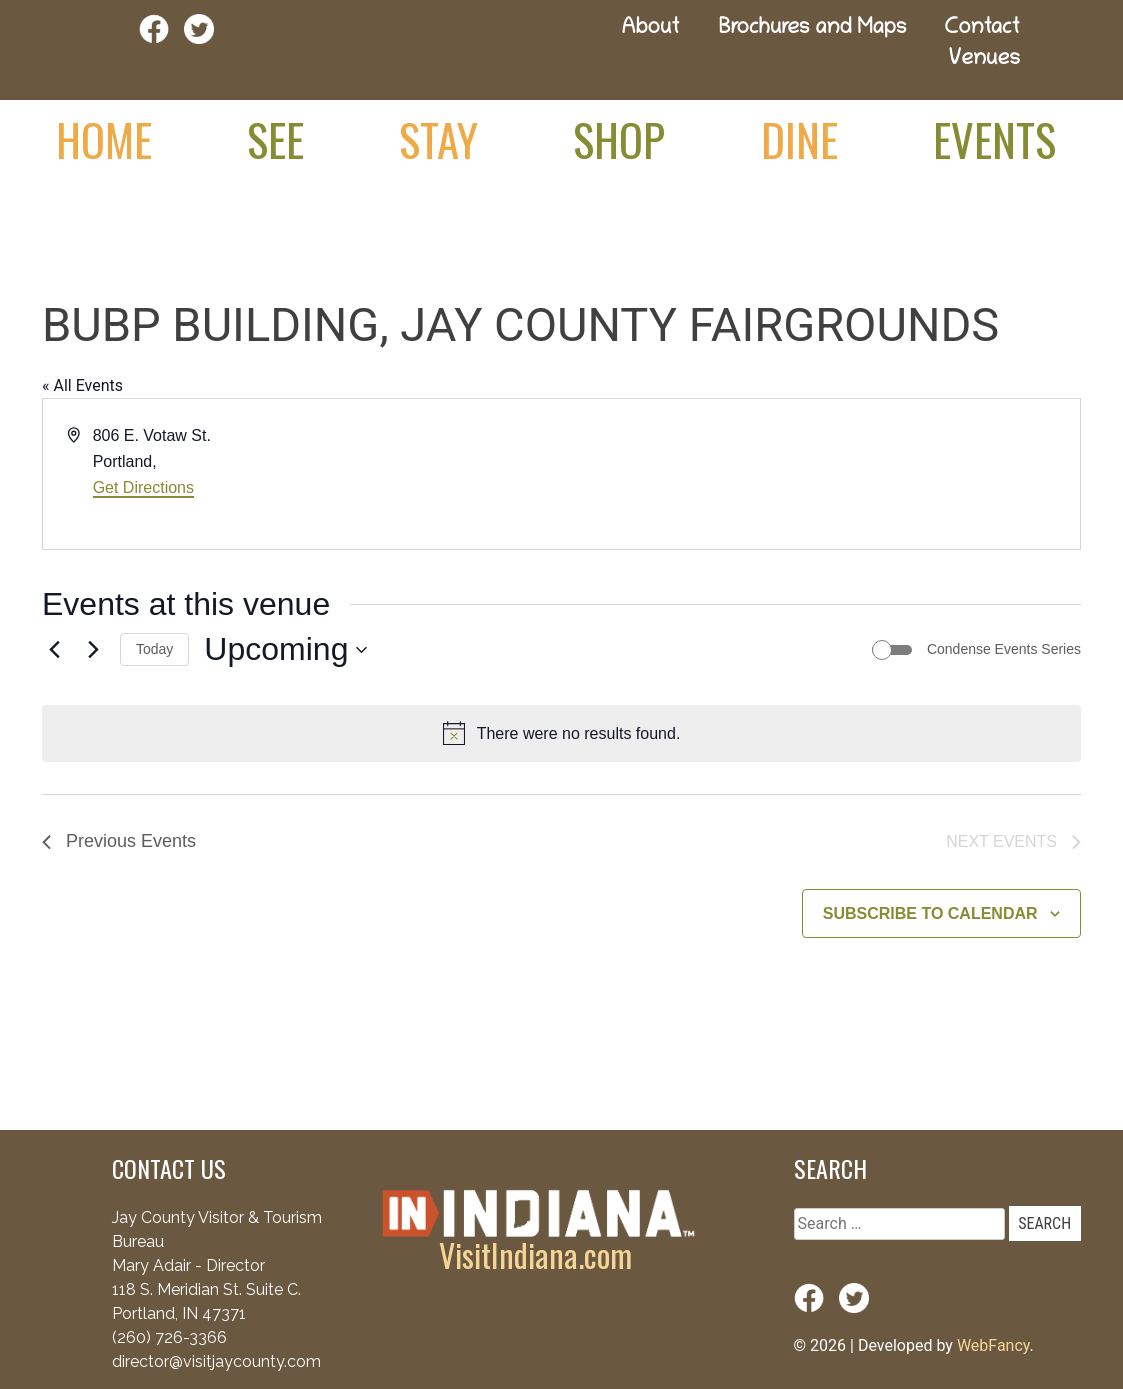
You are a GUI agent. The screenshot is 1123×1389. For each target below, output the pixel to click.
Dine (799, 139)
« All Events (82, 385)
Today (154, 649)
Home (104, 139)
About (651, 29)
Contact (982, 29)
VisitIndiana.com (535, 1254)
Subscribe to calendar (930, 913)
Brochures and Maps (813, 29)
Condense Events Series (1004, 649)
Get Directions (143, 487)
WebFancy (993, 1345)
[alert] (561, 734)
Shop (619, 139)
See (275, 139)
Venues (984, 60)
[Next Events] (93, 650)
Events (994, 139)
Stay (438, 139)
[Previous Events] (54, 650)
